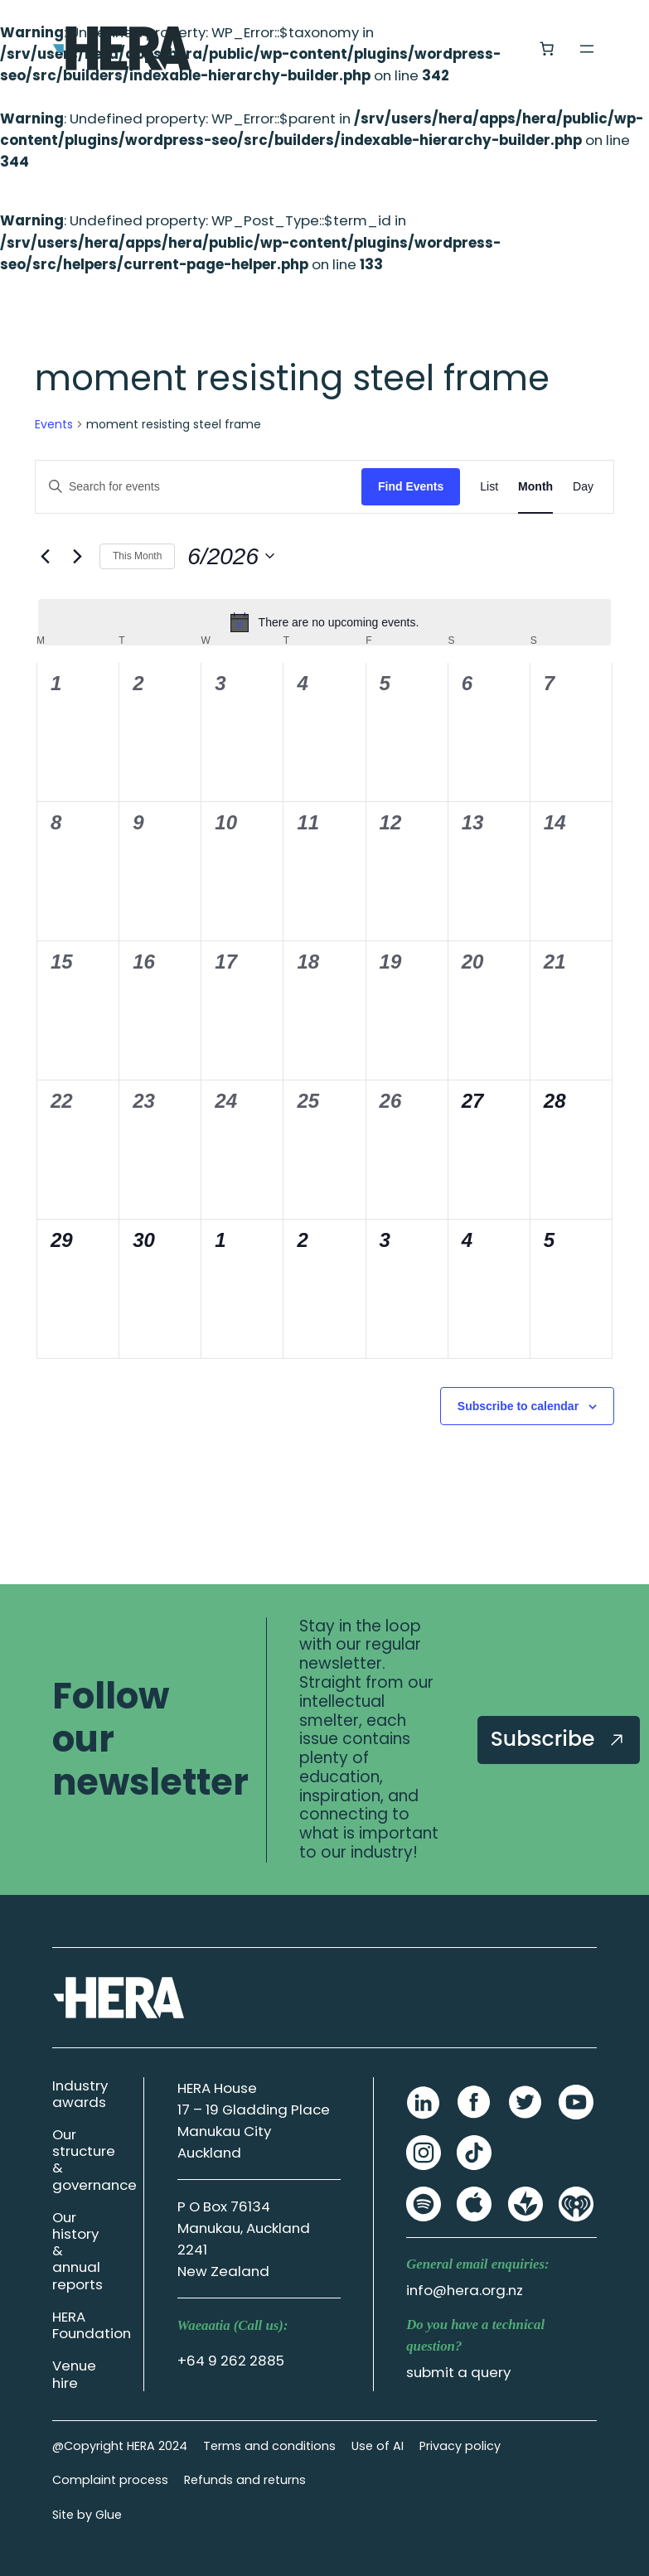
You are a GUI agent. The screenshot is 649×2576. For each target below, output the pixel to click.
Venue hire (74, 2374)
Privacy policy (460, 2446)
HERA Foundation (91, 2325)
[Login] (506, 48)
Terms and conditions (269, 2446)
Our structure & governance (94, 2159)
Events (54, 425)
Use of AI (377, 2446)
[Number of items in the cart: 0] (546, 48)
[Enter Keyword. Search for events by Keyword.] (198, 487)
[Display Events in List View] (489, 487)
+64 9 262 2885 (230, 2361)
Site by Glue (87, 2514)
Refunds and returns (245, 2480)
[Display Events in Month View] (535, 487)
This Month (137, 556)
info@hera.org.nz (464, 2290)
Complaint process (110, 2480)
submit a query (458, 2372)
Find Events (410, 486)
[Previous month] (45, 556)
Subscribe (559, 1738)
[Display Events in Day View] (583, 487)
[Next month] (77, 556)
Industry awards (80, 2094)
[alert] (324, 622)
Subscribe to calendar (518, 1406)
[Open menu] (587, 49)
